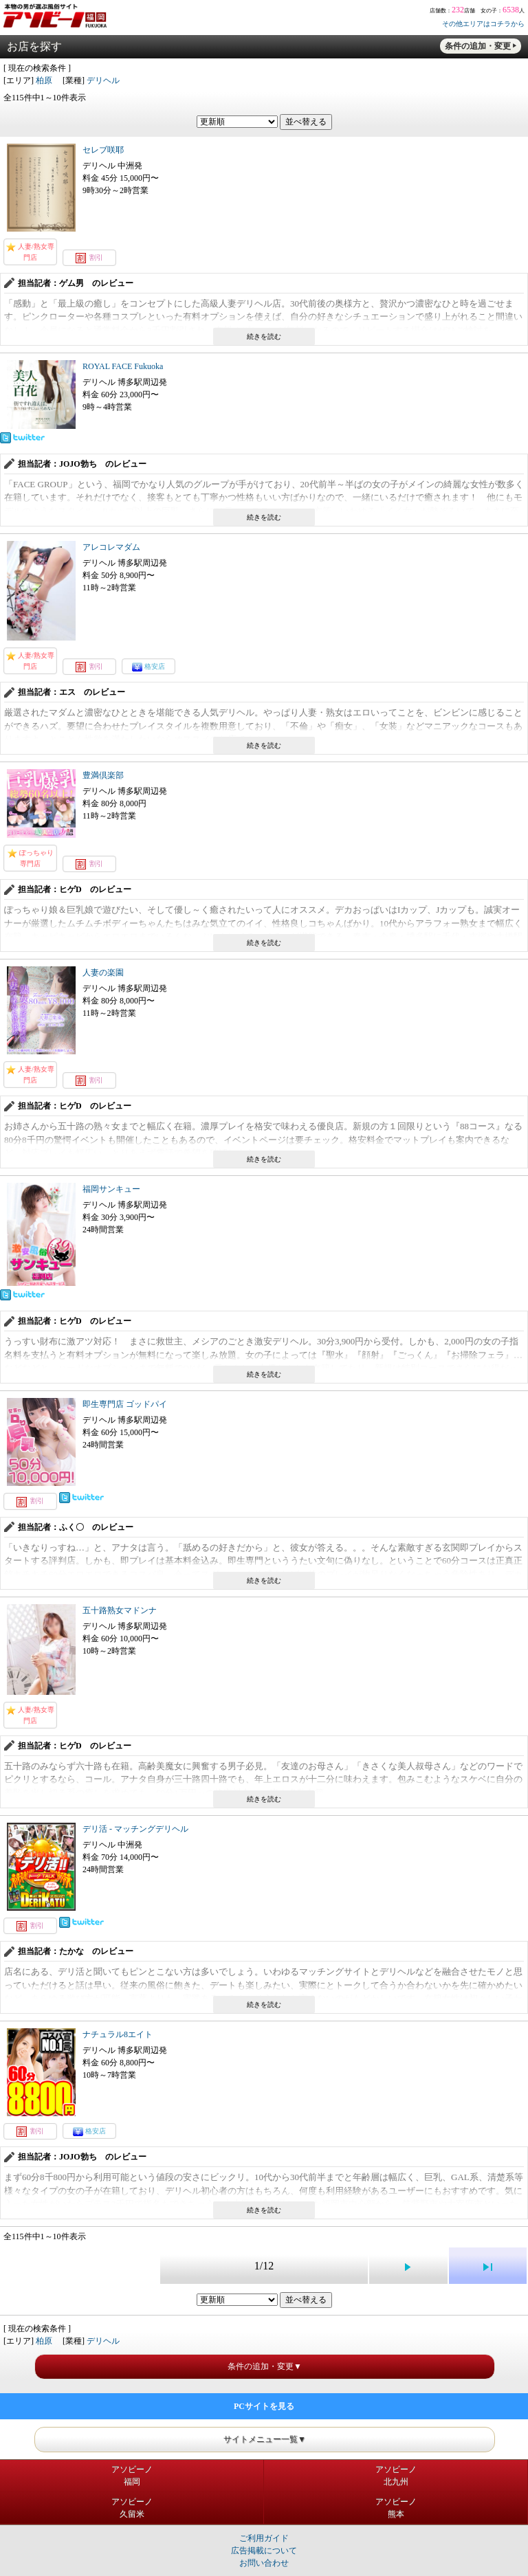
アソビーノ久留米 (132, 2508)
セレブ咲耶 (103, 150)
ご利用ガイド (264, 2538)
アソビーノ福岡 (132, 2476)
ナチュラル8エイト (117, 2034)
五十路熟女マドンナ (119, 1610)
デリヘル (103, 80)
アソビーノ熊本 (396, 2508)
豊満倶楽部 (103, 775)
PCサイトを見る (264, 2406)
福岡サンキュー (111, 1189)
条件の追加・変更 (478, 46)
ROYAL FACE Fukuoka (122, 366)
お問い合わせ (264, 2563)
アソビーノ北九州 (396, 2476)
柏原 (44, 80)
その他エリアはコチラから (483, 23)
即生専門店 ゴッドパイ (124, 1404)
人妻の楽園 (103, 972)
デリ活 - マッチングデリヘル (135, 1829)
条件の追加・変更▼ (265, 2366)
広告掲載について (264, 2550)
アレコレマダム (111, 547)
